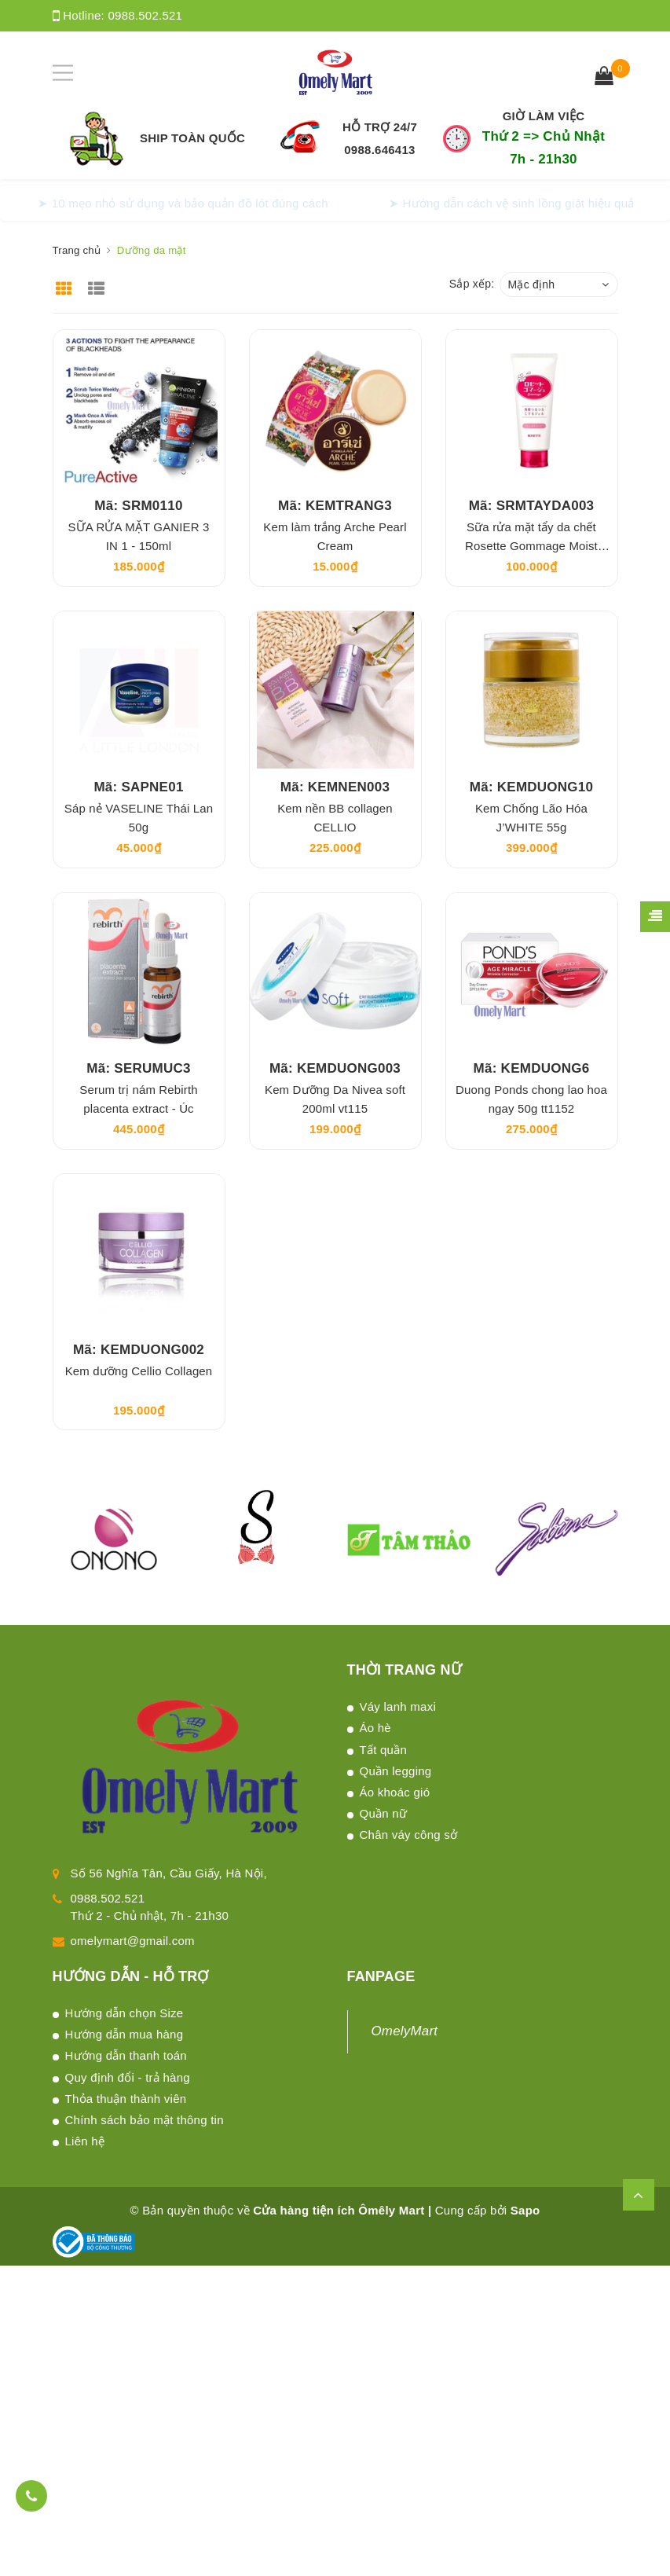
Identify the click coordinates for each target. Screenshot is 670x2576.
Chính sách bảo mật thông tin (144, 2119)
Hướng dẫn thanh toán (126, 2055)
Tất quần (384, 1749)
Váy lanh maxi (398, 1706)
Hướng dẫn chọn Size (124, 2013)
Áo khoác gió (395, 1792)
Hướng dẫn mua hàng (124, 2034)
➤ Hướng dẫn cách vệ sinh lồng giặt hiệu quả (512, 203)
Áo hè (375, 1727)
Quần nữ (384, 1813)
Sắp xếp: (472, 283)
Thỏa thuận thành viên (126, 2098)
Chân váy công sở (409, 1834)
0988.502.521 (145, 15)
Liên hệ (85, 2141)
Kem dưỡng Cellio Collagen (139, 1371)
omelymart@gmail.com (133, 1940)
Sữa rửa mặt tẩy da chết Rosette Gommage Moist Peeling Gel (531, 545)
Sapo (525, 2210)
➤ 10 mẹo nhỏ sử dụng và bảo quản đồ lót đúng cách (183, 203)
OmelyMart (405, 2031)
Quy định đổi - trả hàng (127, 2077)
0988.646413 (379, 149)
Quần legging (396, 1771)
